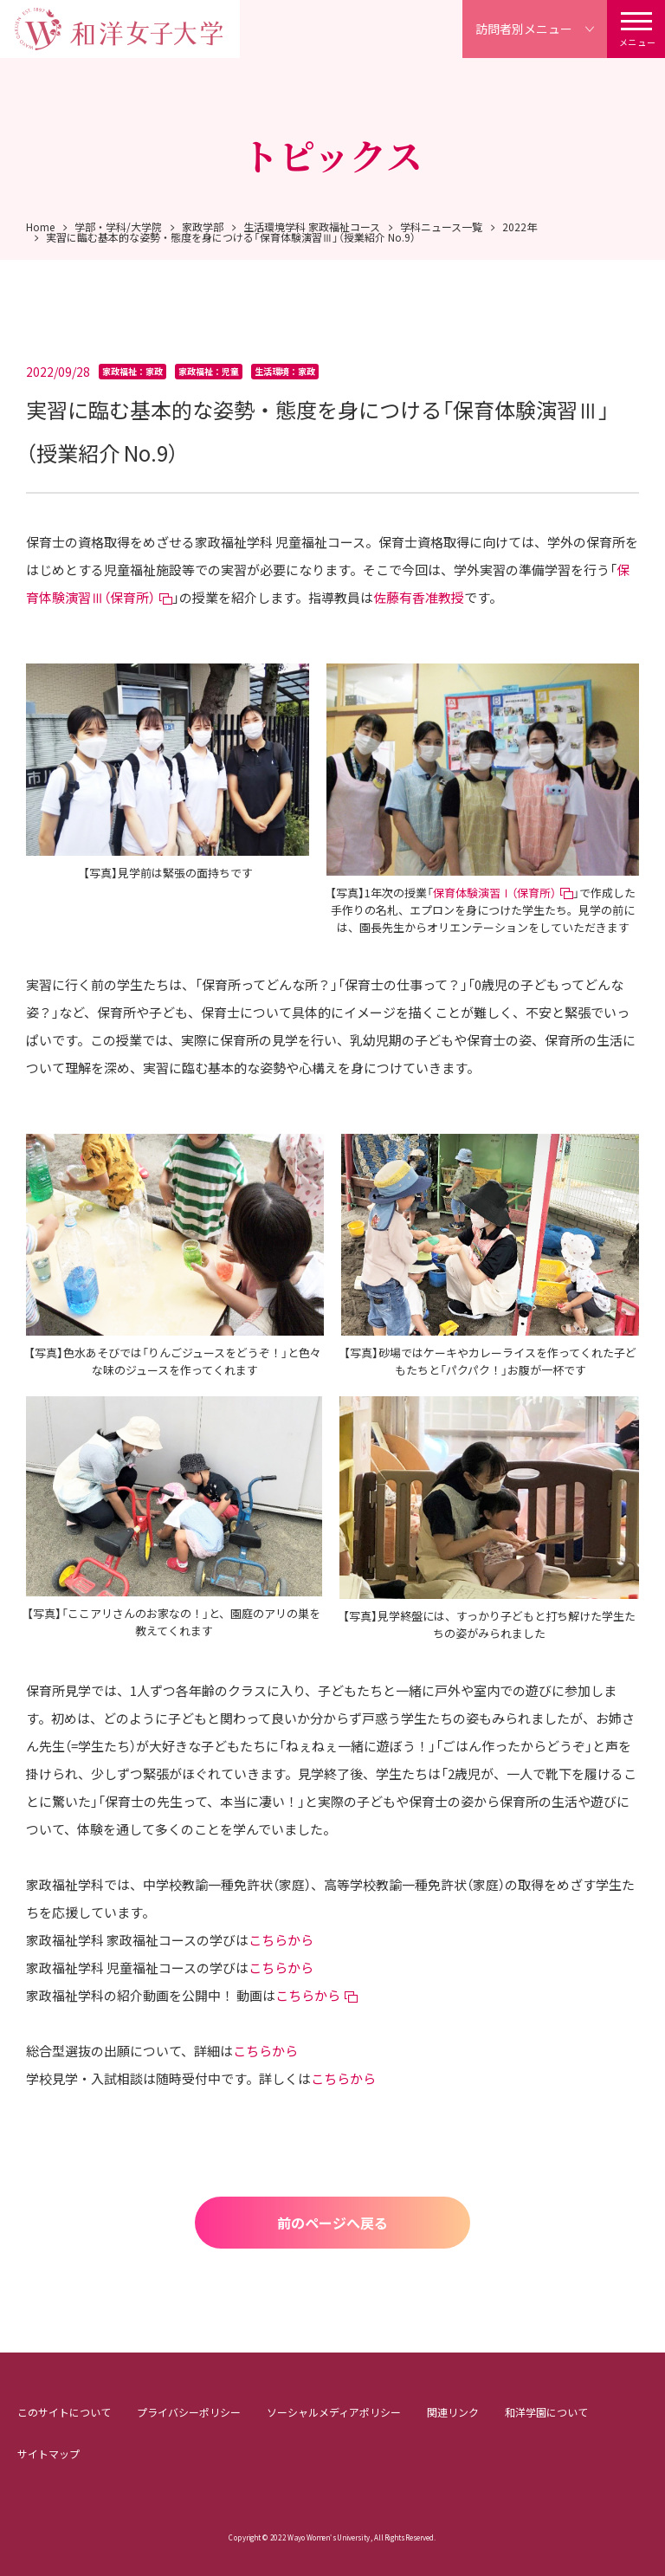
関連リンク (453, 2411)
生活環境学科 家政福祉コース (311, 226)
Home (40, 226)
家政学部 (202, 226)
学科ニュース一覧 (441, 226)
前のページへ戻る (332, 2222)
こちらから (281, 1940)
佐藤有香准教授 (418, 597)
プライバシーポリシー (189, 2411)
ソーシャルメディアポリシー (334, 2411)
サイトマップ (48, 2453)
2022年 (519, 226)
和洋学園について (546, 2411)
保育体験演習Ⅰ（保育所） (494, 892)
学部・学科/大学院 (118, 226)
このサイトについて (64, 2411)
